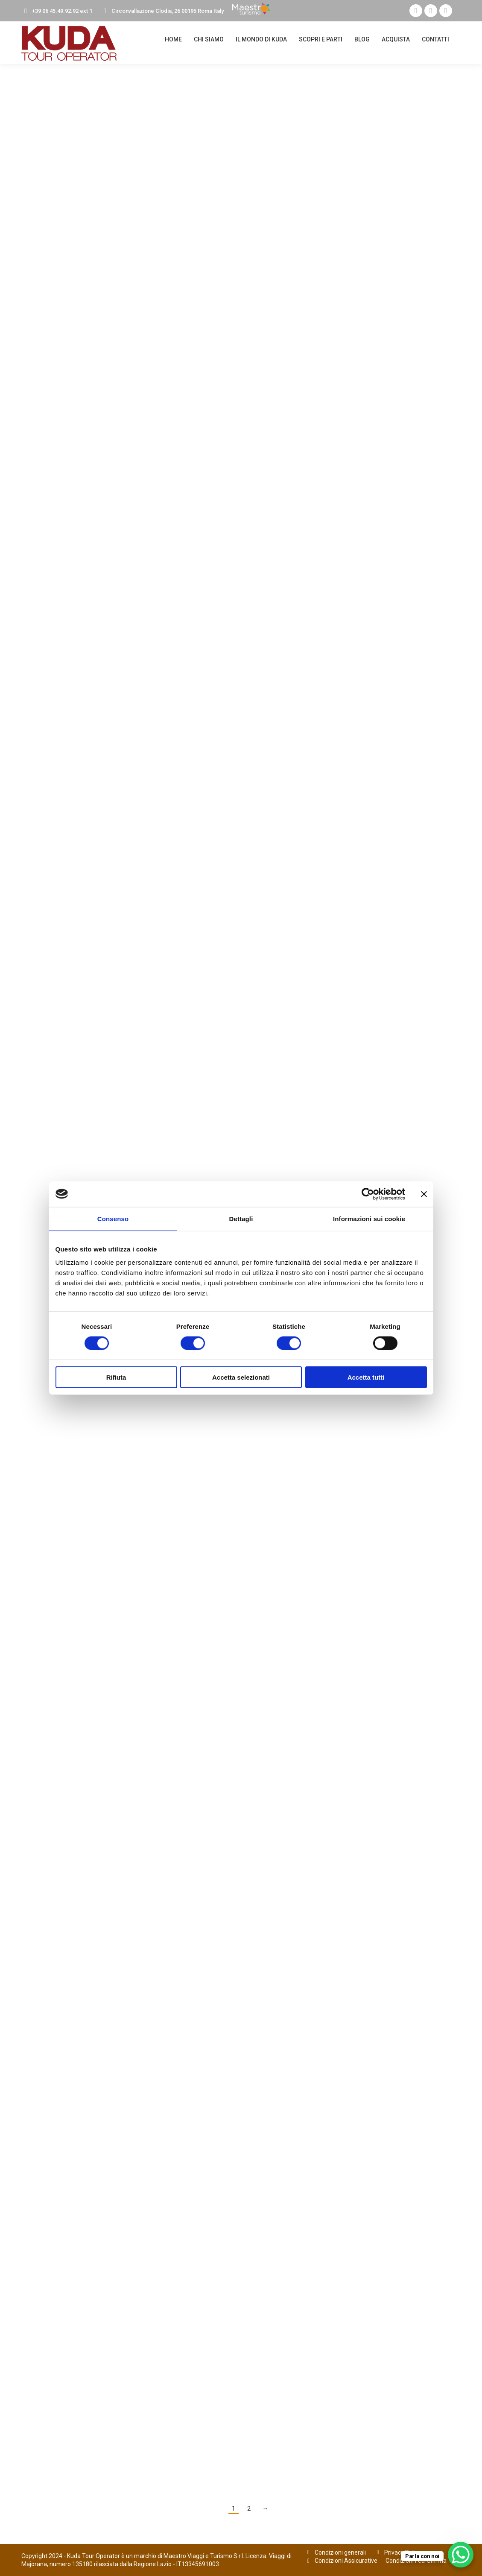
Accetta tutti (366, 1377)
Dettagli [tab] (241, 1218)
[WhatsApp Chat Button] (460, 2554)
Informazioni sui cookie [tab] (369, 1218)
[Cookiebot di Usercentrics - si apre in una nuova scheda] (367, 1193)
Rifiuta (116, 1377)
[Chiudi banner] (424, 1194)
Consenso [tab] (113, 1218)
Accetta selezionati (241, 1377)
